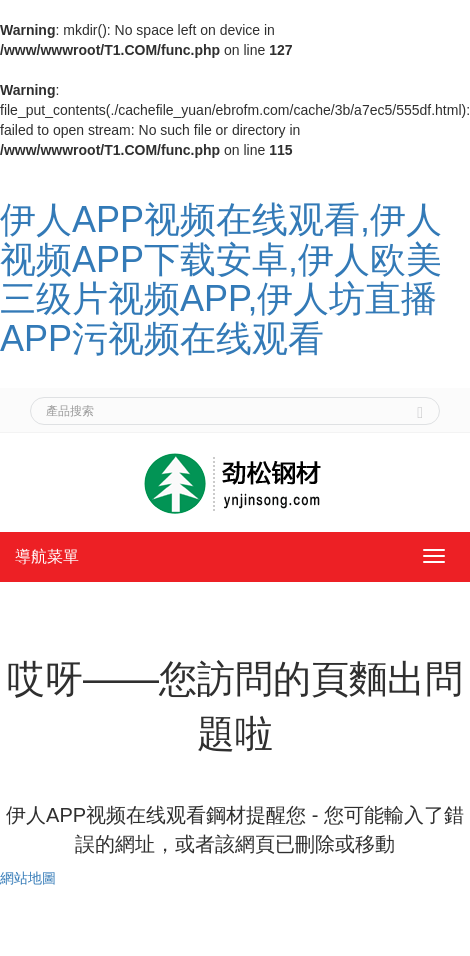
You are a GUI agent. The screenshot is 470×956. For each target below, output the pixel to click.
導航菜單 (47, 556)
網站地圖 (28, 878)
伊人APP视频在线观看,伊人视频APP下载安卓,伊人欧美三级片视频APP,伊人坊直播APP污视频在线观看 (221, 279)
